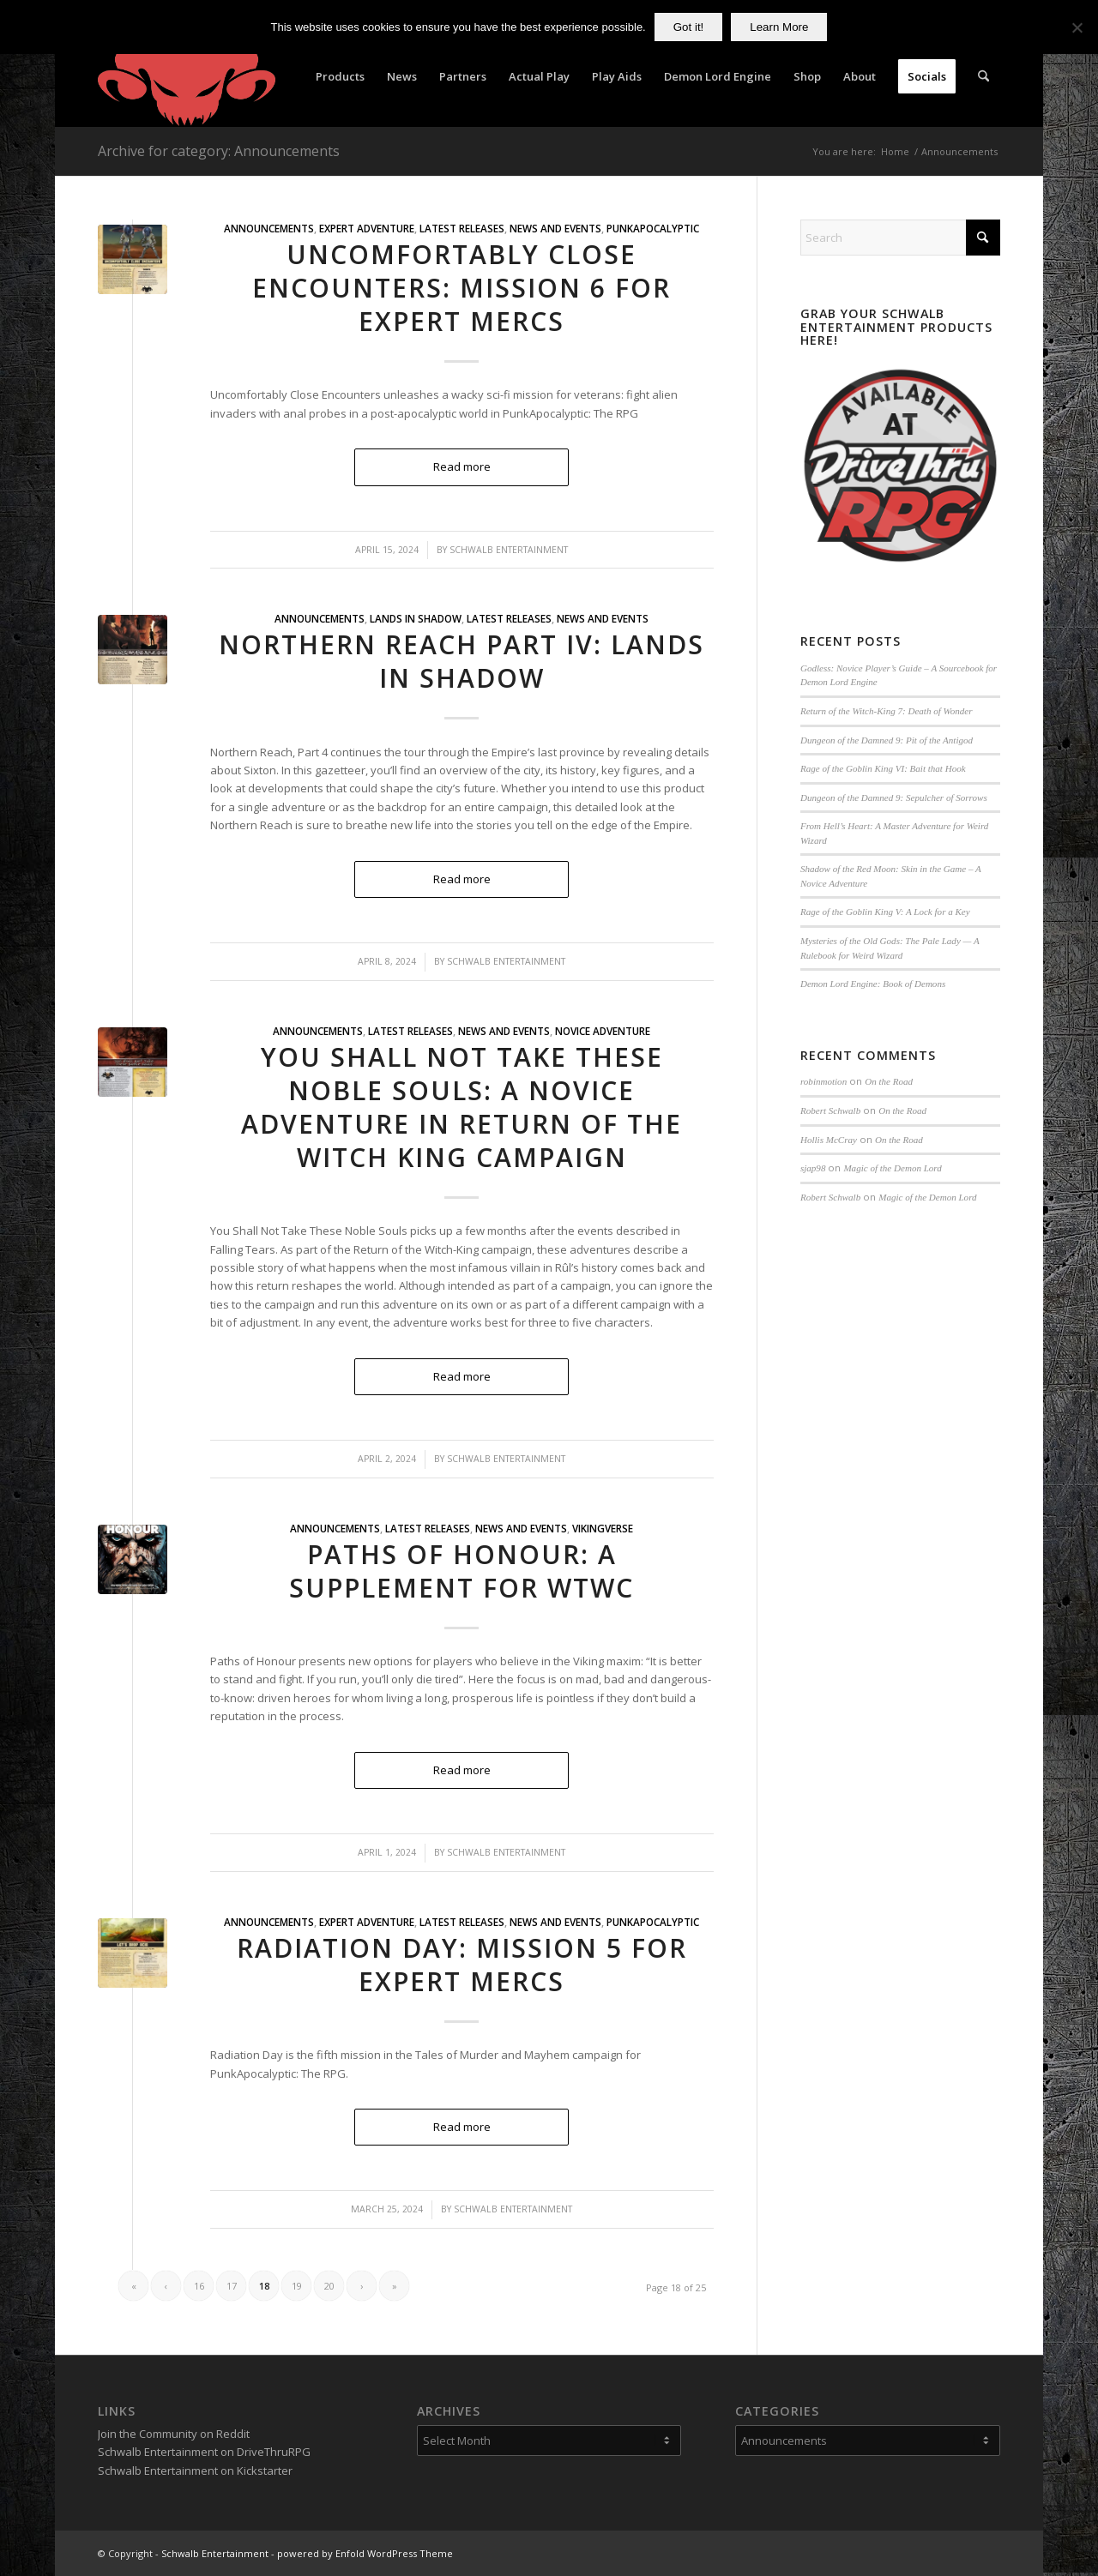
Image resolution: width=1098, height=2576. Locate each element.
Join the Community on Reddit (174, 2433)
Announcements (269, 228)
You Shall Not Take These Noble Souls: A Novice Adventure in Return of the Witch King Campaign (461, 1107)
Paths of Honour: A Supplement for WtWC (461, 1571)
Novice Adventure (602, 1031)
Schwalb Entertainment (508, 550)
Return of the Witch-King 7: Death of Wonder (886, 711)
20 (329, 2285)
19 (297, 2285)
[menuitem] (340, 76)
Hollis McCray (828, 1140)
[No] (1076, 27)
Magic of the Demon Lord (892, 1168)
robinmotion (823, 1081)
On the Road (889, 1081)
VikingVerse (602, 1528)
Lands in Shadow (416, 618)
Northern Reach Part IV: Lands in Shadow (461, 661)
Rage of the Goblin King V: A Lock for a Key (885, 911)
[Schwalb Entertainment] (186, 76)
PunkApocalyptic (652, 228)
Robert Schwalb (830, 1110)
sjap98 (812, 1168)
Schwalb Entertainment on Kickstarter (195, 2470)
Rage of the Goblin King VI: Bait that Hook (883, 768)
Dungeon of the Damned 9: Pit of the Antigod (886, 740)
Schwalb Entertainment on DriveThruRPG (204, 2451)
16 (199, 2285)
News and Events (555, 228)
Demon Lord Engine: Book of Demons (872, 983)
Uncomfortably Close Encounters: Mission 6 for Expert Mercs (461, 288)
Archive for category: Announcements (219, 150)
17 (231, 2285)
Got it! (688, 27)
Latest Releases (461, 228)
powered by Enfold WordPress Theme (365, 2553)
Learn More (779, 27)
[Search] (983, 76)
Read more (462, 466)
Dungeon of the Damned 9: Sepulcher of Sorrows (893, 797)
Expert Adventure (366, 228)
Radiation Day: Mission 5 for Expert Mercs (462, 1964)
